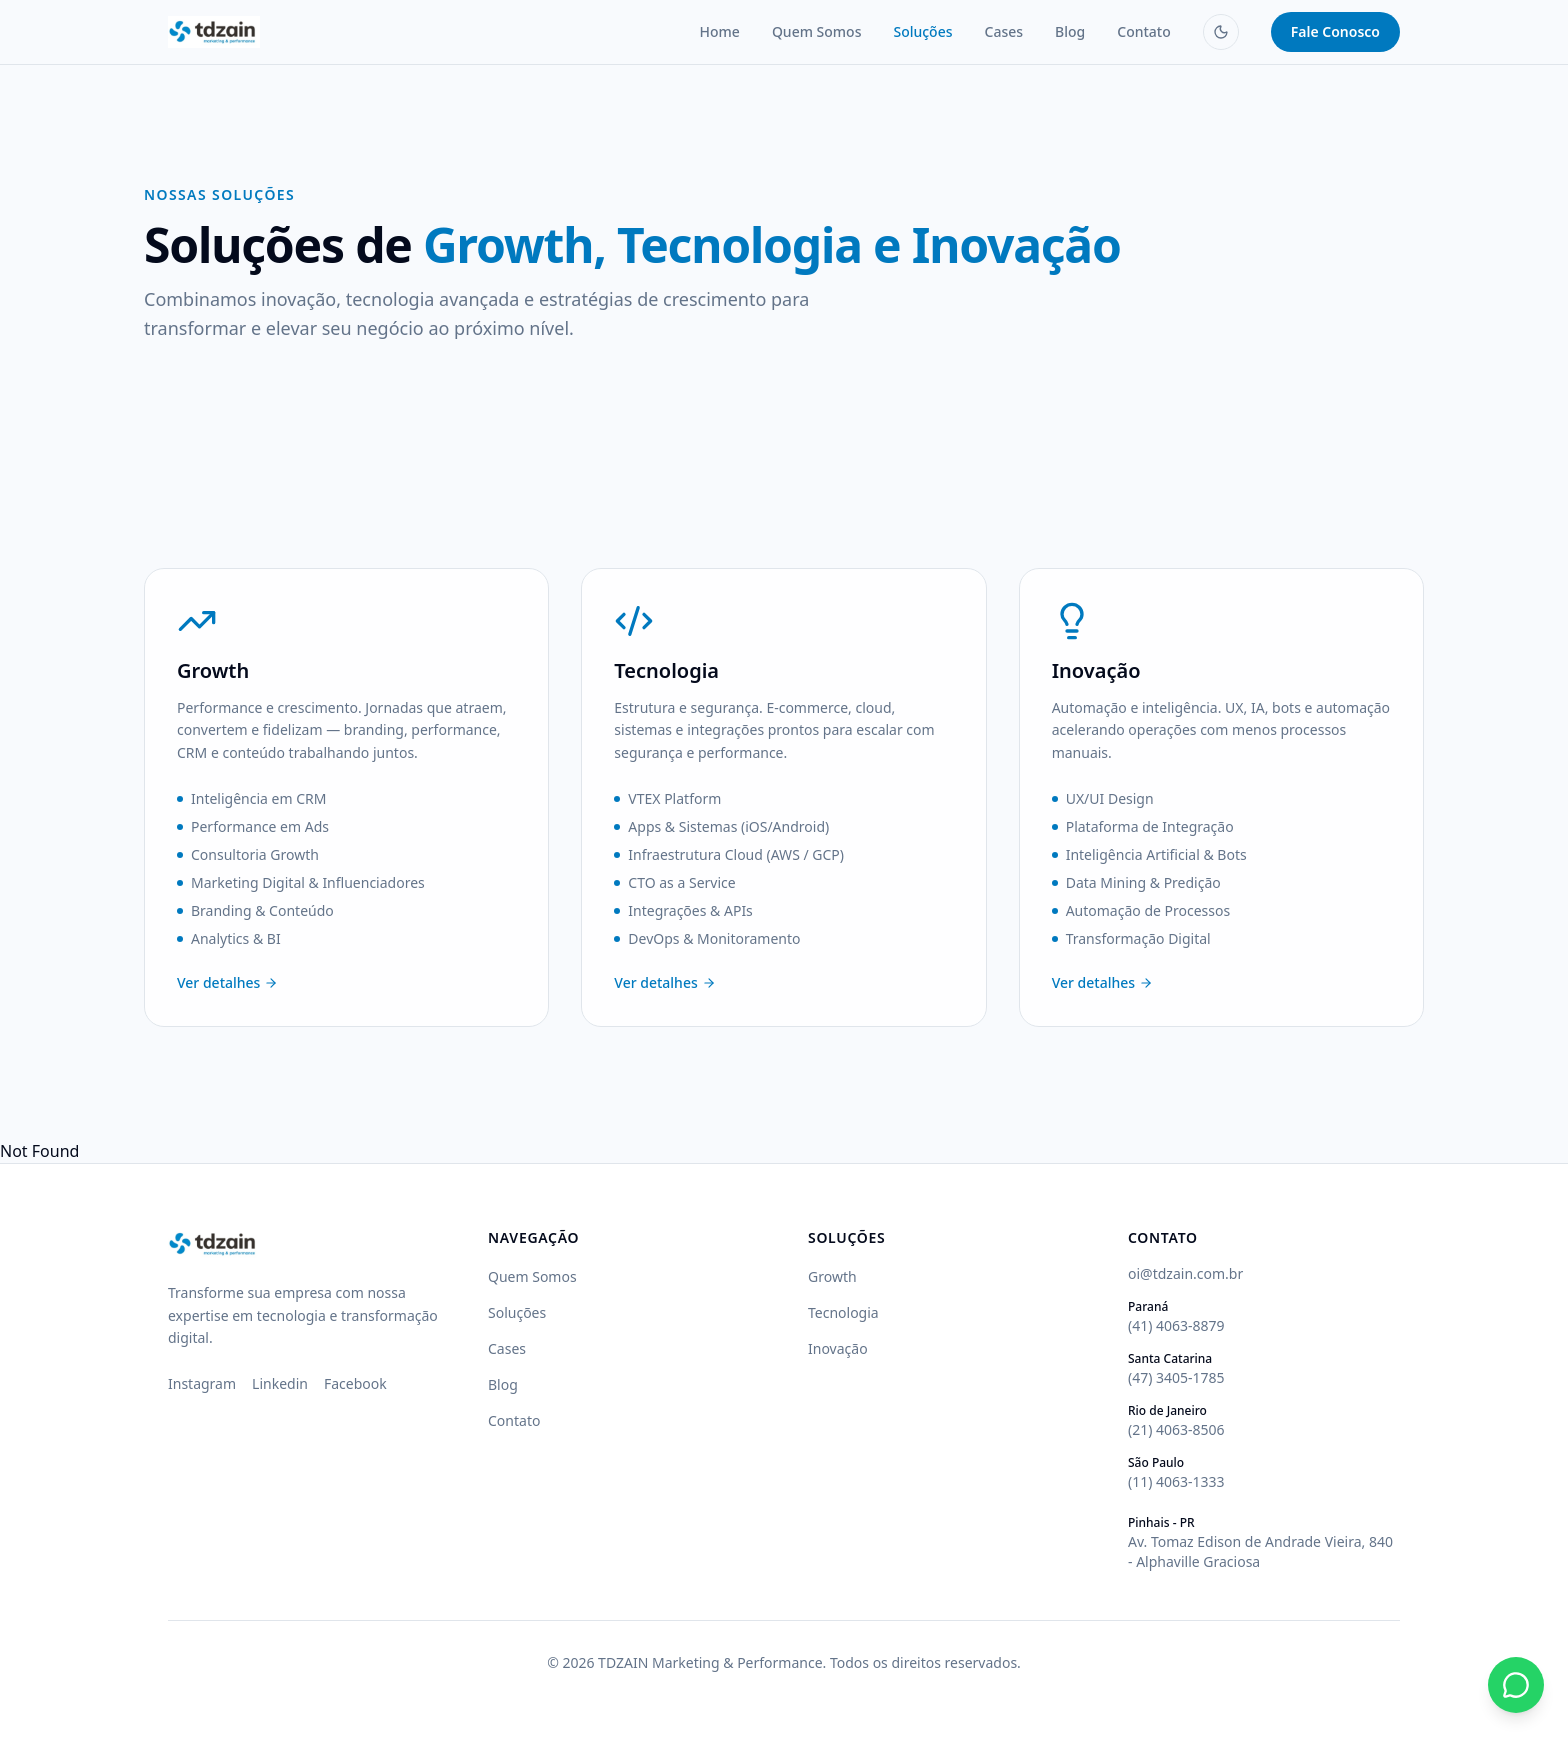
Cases (1004, 31)
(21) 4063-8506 (1176, 1429)
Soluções (922, 31)
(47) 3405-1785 (1176, 1377)
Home (720, 31)
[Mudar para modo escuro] (1221, 32)
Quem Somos (817, 31)
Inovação (838, 1348)
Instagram (202, 1383)
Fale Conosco (1335, 31)
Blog (1070, 31)
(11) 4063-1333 (1176, 1481)
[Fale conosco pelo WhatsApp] (1516, 1685)
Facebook (355, 1383)
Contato (1144, 31)
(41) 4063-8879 (1176, 1325)
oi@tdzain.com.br (1185, 1273)
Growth (832, 1276)
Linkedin (280, 1383)
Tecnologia (843, 1312)
